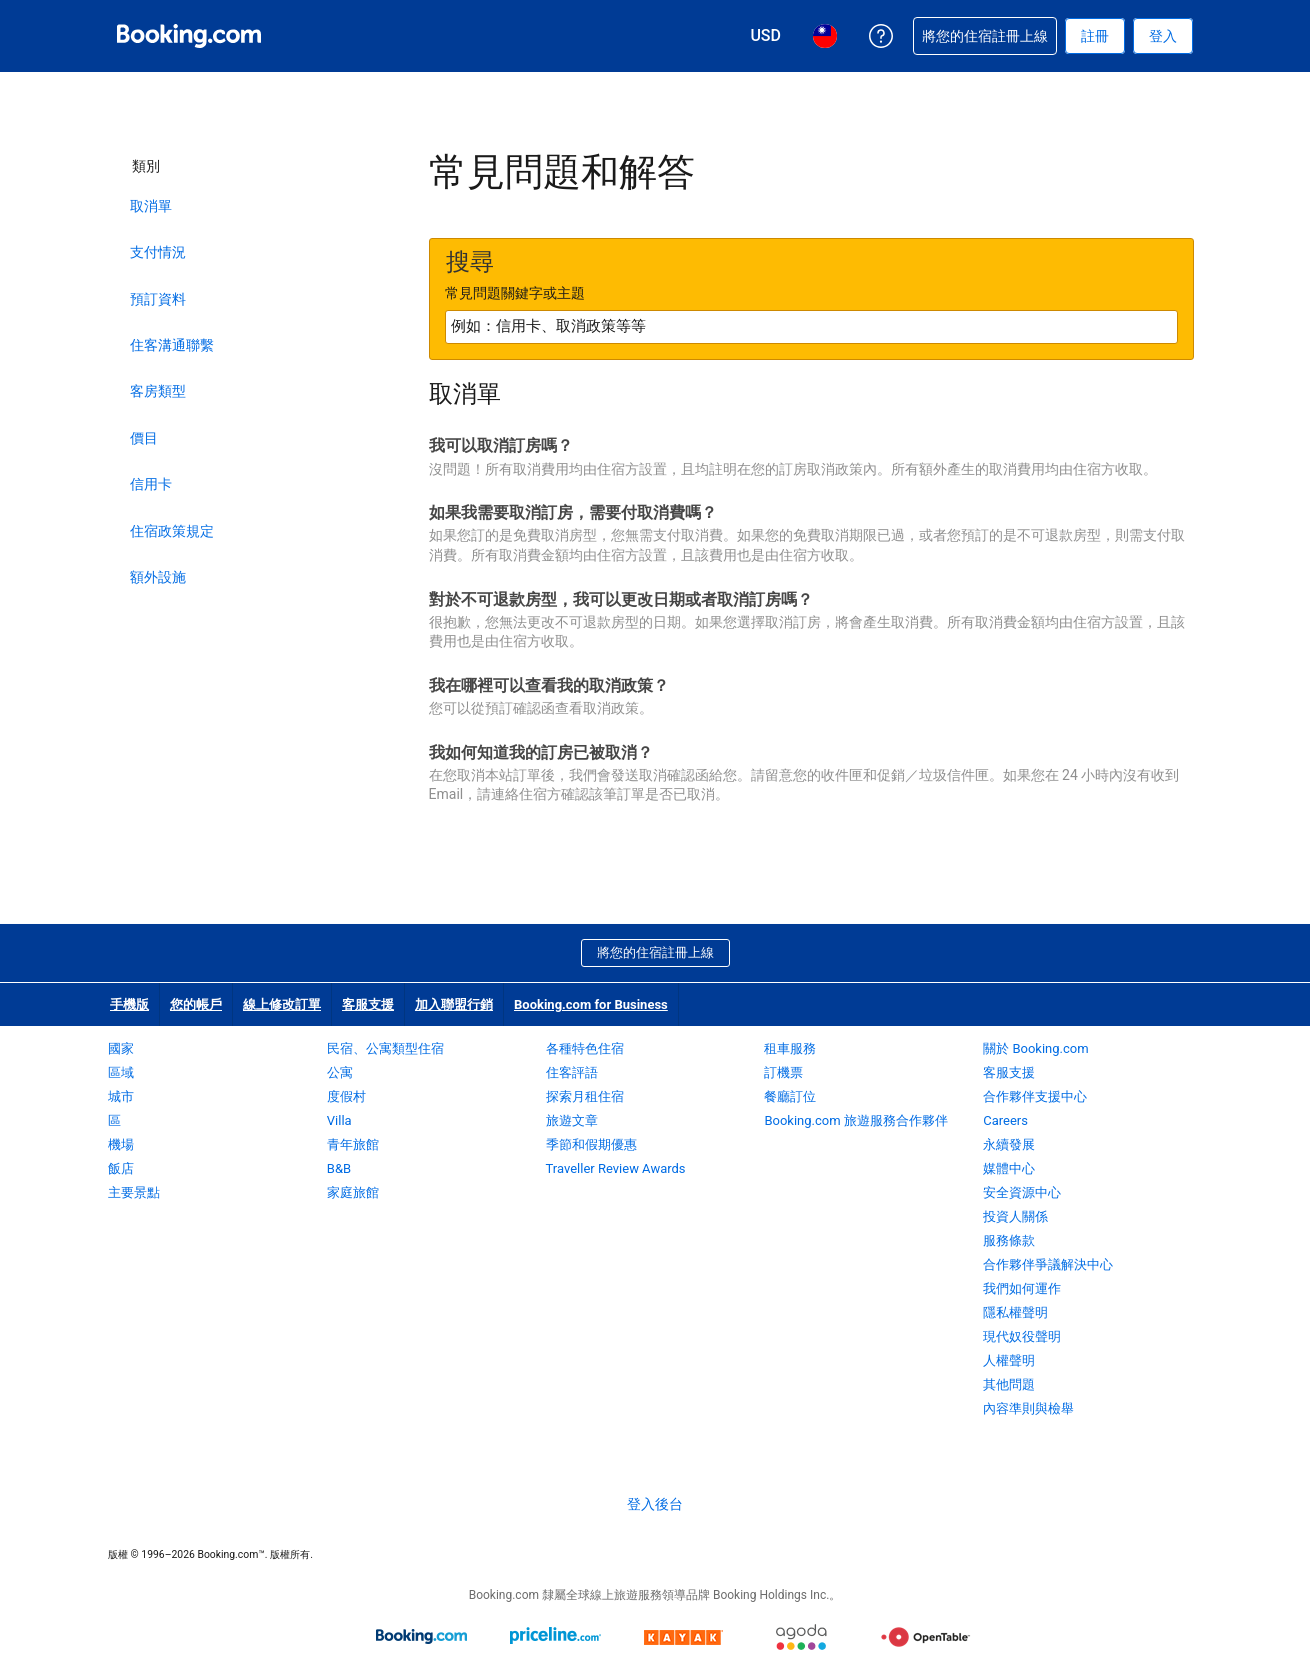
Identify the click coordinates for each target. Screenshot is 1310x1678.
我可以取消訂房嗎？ (501, 445)
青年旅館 (353, 1144)
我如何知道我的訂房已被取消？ (541, 752)
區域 (121, 1072)
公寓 (340, 1072)
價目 (144, 438)
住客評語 (572, 1072)
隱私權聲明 (1015, 1312)
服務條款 (1009, 1240)
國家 (121, 1048)
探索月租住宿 (585, 1096)
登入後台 (655, 1504)
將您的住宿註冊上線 (655, 952)
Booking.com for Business (591, 1004)
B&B (339, 1168)
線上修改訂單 (282, 1004)
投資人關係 (1015, 1216)
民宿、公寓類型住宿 (385, 1048)
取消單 (151, 206)
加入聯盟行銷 (454, 1004)
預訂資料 (158, 299)
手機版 (129, 1004)
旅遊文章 (572, 1120)
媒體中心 (1009, 1168)
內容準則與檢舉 (1028, 1408)
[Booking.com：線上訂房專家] (189, 36)
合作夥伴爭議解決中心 (1048, 1264)
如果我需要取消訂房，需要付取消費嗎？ (573, 512)
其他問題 (1009, 1384)
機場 (121, 1144)
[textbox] (811, 327)
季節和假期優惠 (591, 1144)
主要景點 (134, 1192)
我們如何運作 (1022, 1288)
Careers (1005, 1120)
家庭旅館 (353, 1192)
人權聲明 (1009, 1360)
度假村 (346, 1096)
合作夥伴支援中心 (1035, 1096)
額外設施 (158, 577)
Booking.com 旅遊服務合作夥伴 (855, 1120)
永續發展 (1009, 1144)
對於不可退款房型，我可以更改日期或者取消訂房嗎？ (621, 599)
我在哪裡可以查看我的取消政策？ (549, 685)
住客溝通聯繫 (172, 345)
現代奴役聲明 (1022, 1336)
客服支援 (368, 1004)
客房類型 (158, 391)
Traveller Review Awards (616, 1168)
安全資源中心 (1022, 1192)
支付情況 (158, 252)
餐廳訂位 (790, 1096)
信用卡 (151, 484)
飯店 (121, 1168)
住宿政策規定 (172, 531)
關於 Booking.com (1035, 1048)
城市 (121, 1096)
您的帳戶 (196, 1004)
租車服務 (790, 1048)
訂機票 (783, 1072)
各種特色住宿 (585, 1048)
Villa (339, 1120)
